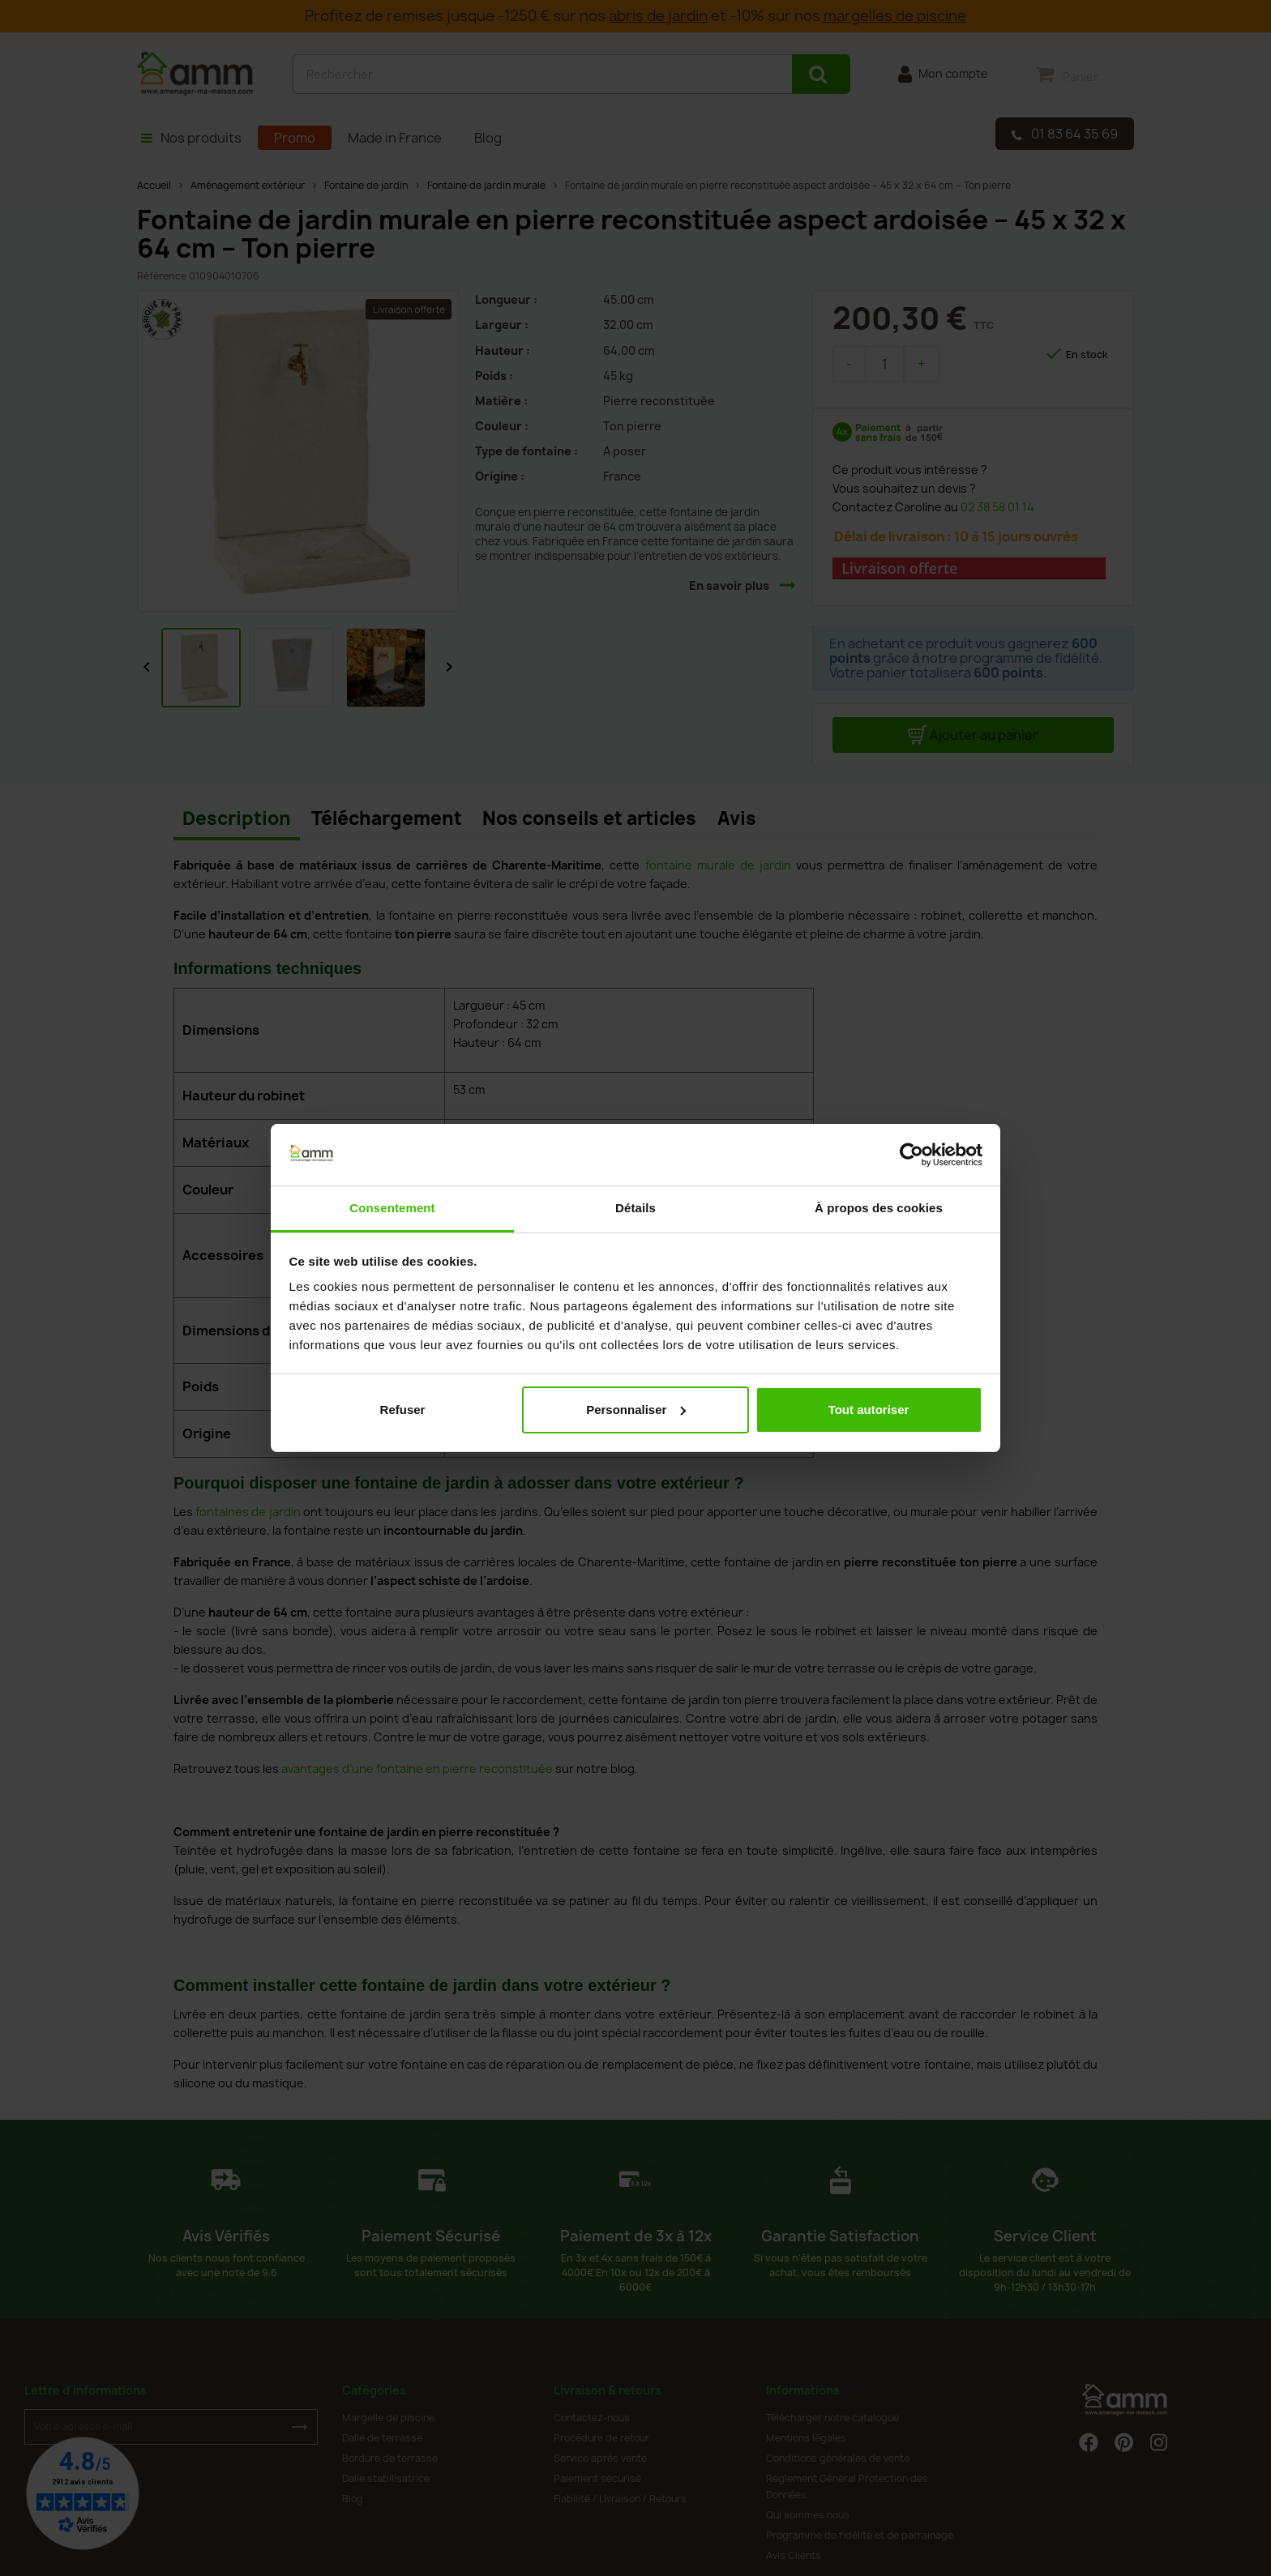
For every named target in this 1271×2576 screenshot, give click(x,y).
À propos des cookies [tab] (879, 1208)
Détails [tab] (635, 1208)
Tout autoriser (868, 1409)
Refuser (403, 1409)
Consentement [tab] (391, 1208)
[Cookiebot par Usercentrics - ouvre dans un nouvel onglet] (911, 1155)
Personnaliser (636, 1409)
